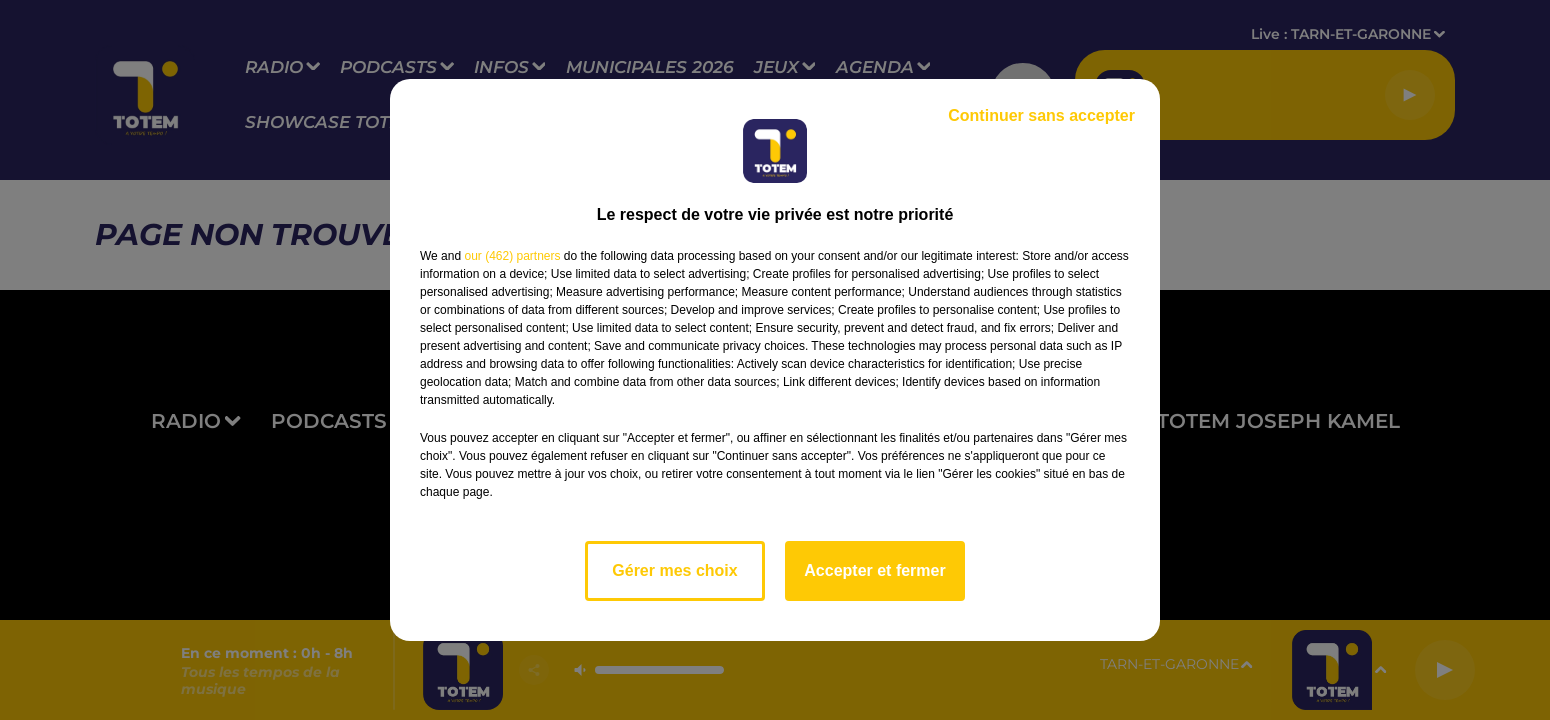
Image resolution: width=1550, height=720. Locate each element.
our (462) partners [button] (512, 256)
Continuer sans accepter (1041, 115)
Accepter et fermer (874, 570)
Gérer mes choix (674, 570)
